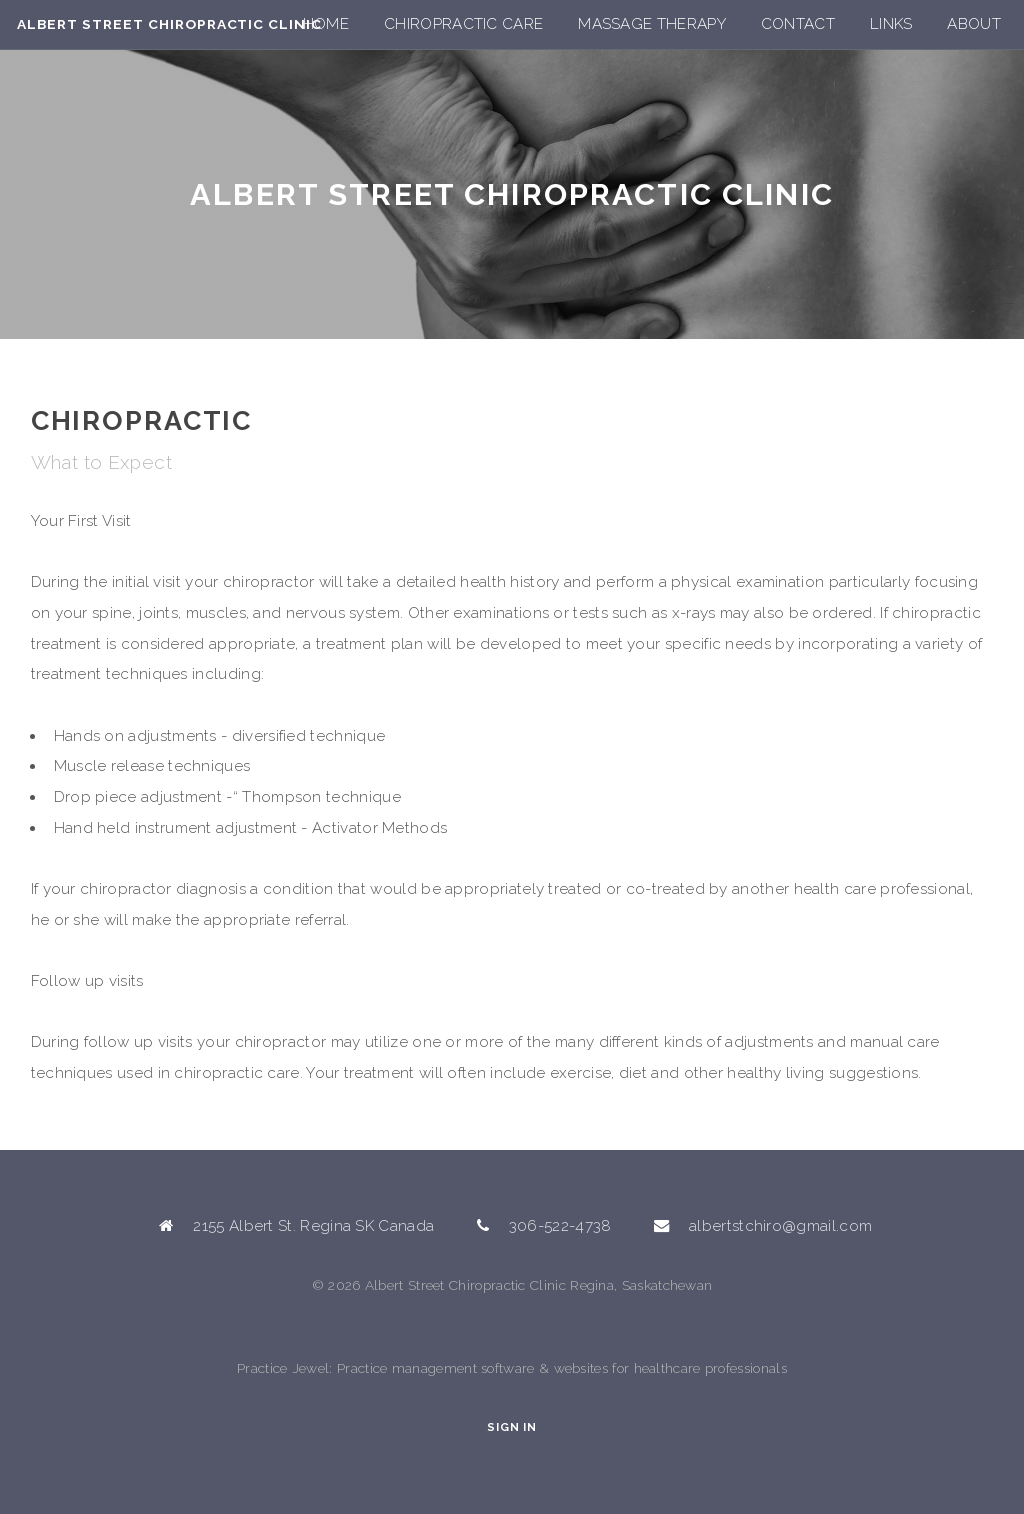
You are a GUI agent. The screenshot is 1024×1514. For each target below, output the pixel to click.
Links (891, 24)
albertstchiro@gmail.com (780, 1226)
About (974, 24)
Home (326, 24)
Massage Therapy (652, 24)
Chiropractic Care (463, 24)
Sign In (511, 1427)
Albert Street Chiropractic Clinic (169, 24)
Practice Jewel (283, 1368)
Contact (798, 24)
